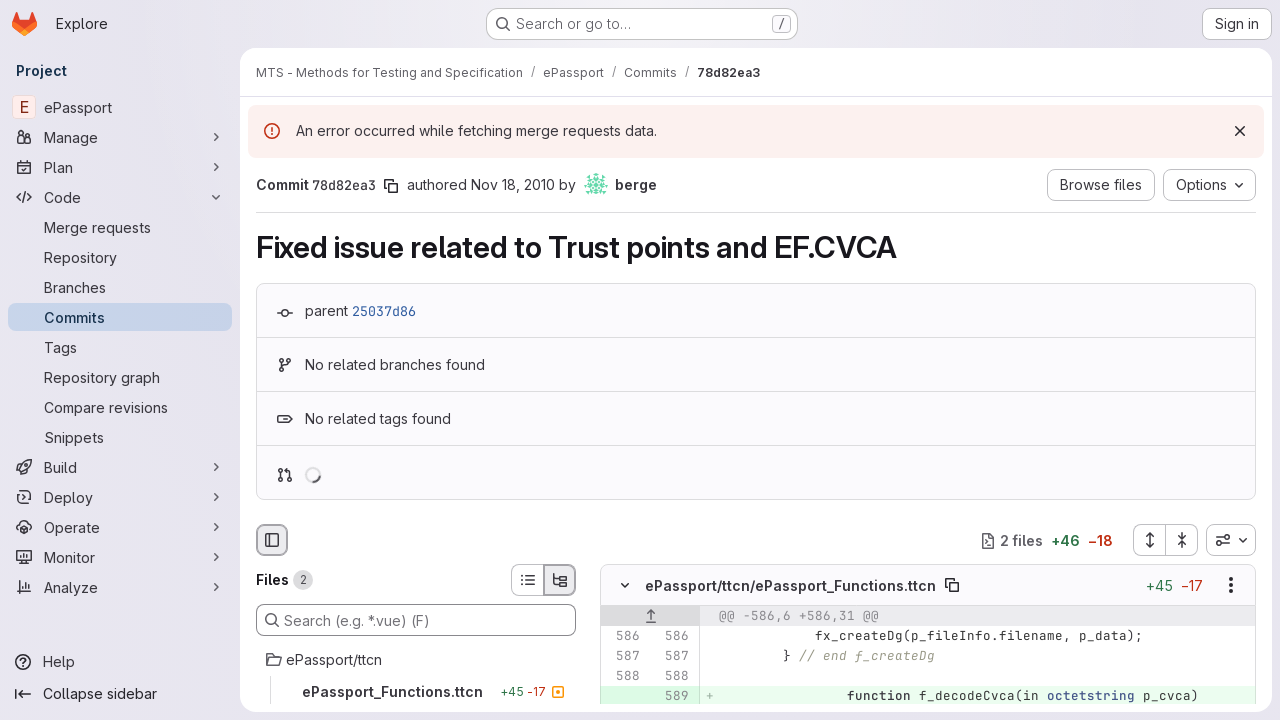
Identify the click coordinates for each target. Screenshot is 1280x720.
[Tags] (120, 347)
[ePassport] (120, 107)
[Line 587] (623, 657)
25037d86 (384, 311)
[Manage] (120, 137)
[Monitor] (120, 557)
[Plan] (120, 167)
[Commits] (120, 317)
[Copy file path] (952, 586)
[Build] (120, 467)
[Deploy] (120, 497)
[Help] (120, 662)
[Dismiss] (1240, 131)
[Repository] (120, 257)
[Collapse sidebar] (120, 694)
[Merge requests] (120, 227)
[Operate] (120, 527)
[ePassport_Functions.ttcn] (416, 692)
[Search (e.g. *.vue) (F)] (416, 620)
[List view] (527, 580)
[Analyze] (120, 587)
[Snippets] (120, 437)
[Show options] (1231, 586)
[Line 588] (623, 677)
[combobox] (1231, 540)
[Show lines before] (650, 617)
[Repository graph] (120, 377)
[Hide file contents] (625, 586)
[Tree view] (560, 580)
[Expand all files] (1149, 540)
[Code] (120, 197)
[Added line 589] (672, 697)
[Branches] (120, 287)
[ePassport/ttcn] (416, 660)
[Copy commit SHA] (391, 186)
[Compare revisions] (120, 407)
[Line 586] (623, 637)
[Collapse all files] (1182, 540)
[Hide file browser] (272, 540)
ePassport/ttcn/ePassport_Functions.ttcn (790, 585)
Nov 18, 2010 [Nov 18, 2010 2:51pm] (513, 184)
